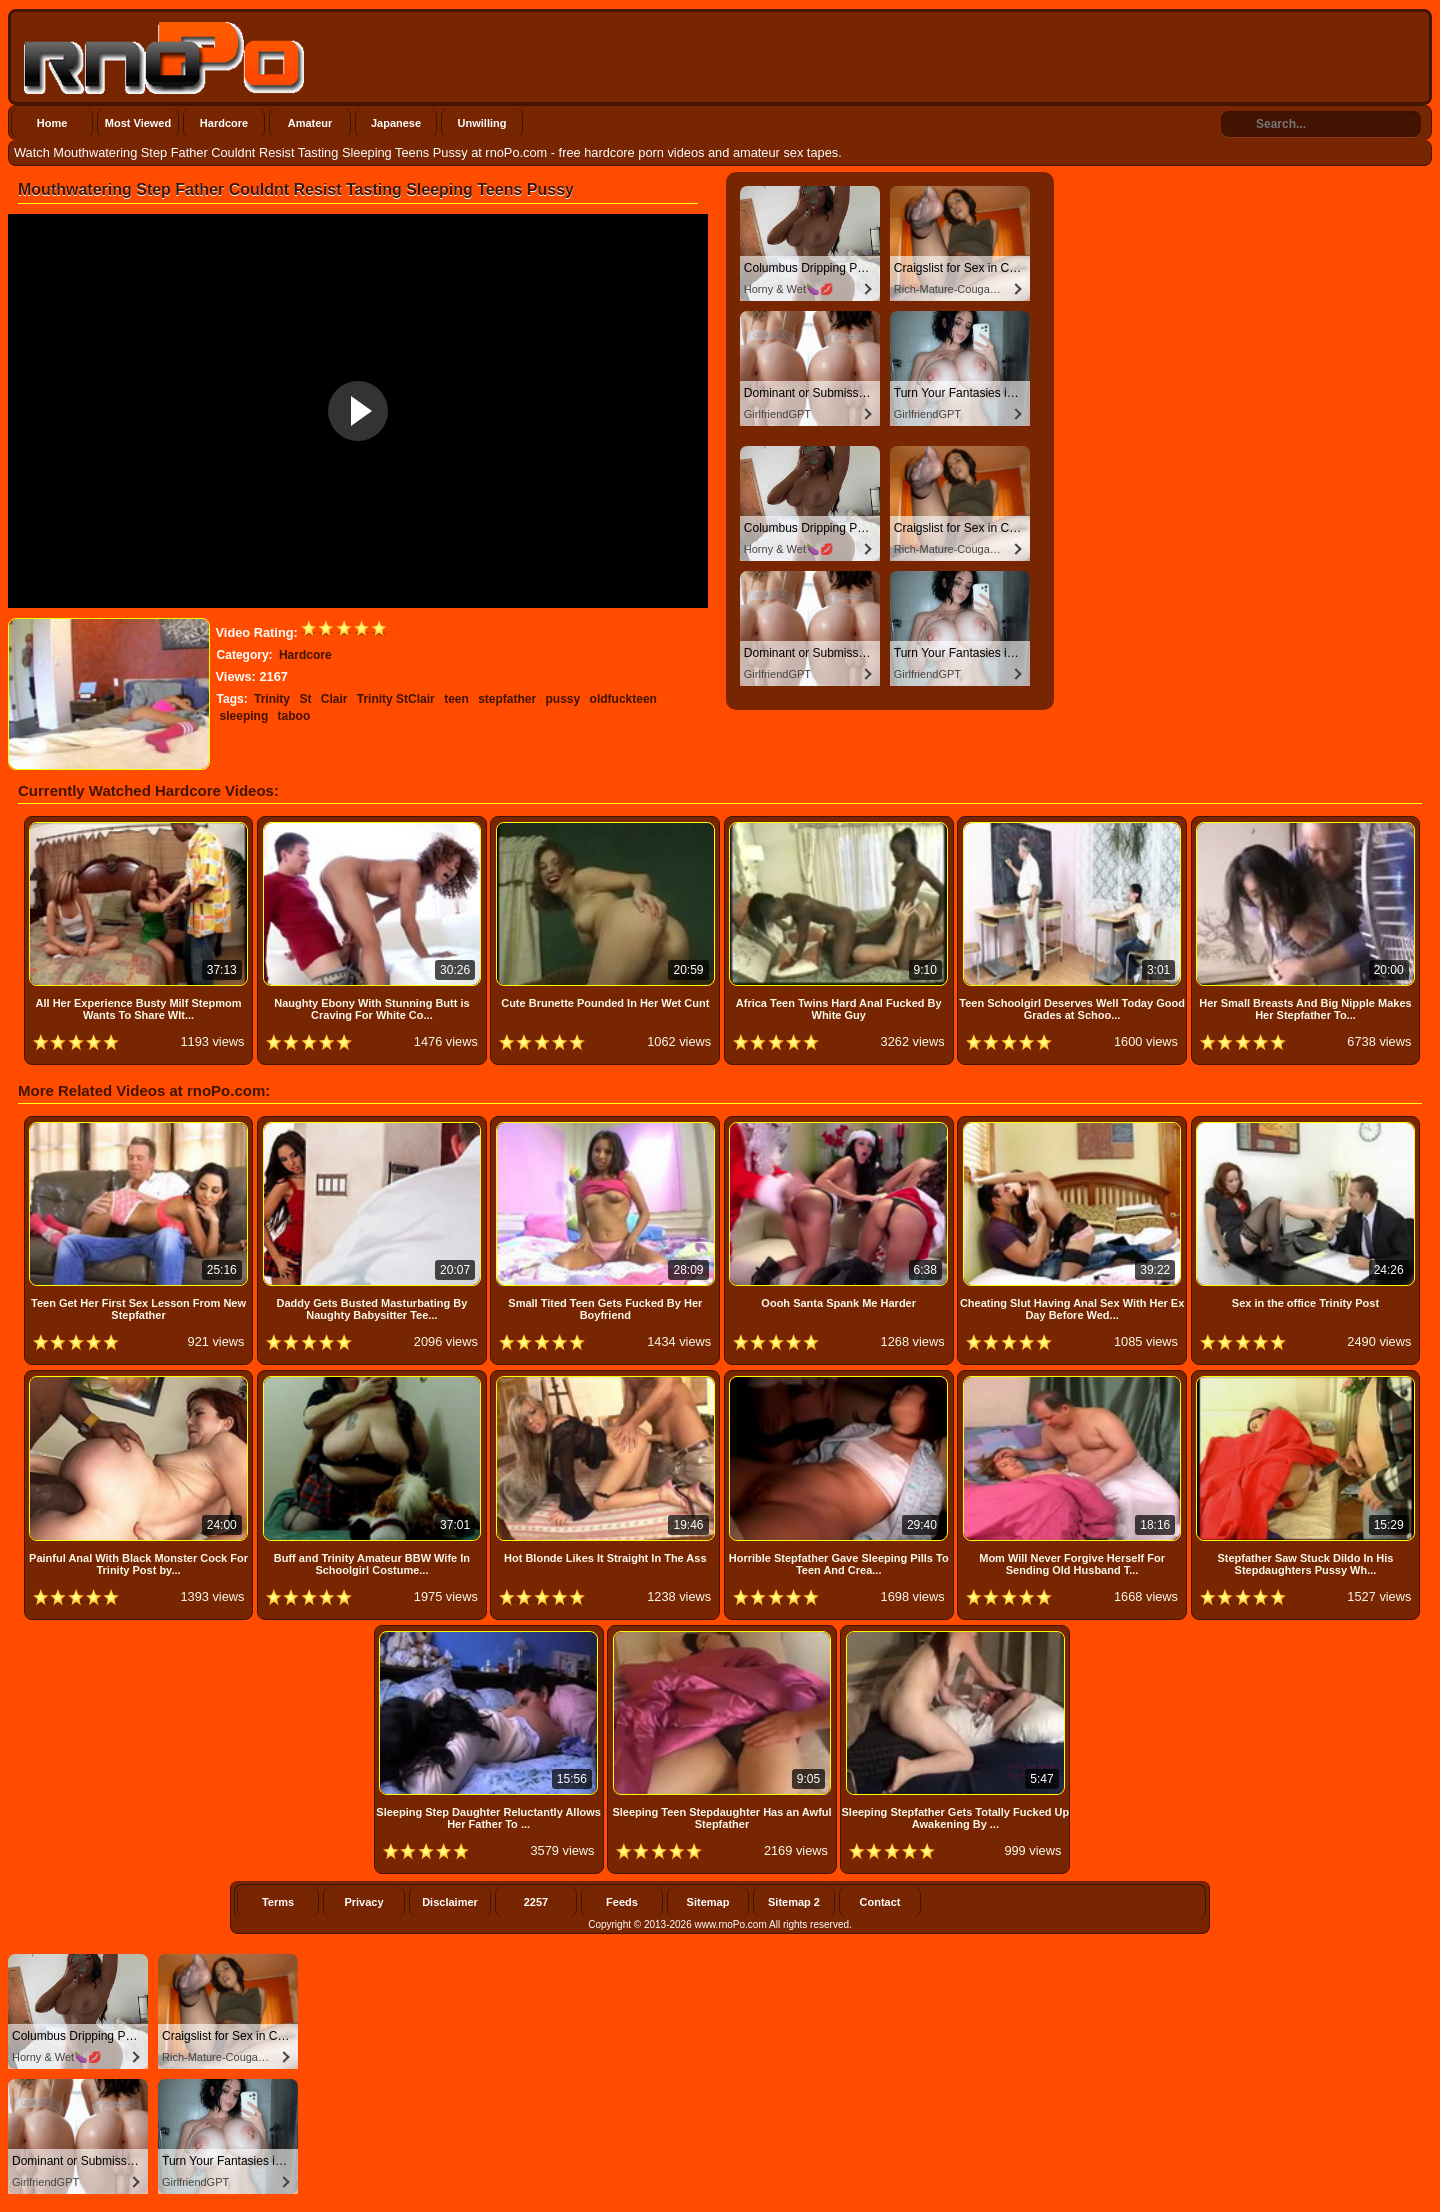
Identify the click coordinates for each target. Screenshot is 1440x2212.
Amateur (310, 123)
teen (456, 699)
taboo (294, 716)
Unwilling (482, 123)
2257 (536, 1902)
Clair (334, 699)
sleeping (244, 716)
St (305, 699)
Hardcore (224, 123)
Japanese (396, 123)
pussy (563, 699)
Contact (880, 1902)
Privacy (363, 1902)
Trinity (272, 699)
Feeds (622, 1902)
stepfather (507, 699)
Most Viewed (138, 123)
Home (52, 123)
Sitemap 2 (794, 1902)
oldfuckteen (623, 699)
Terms (278, 1902)
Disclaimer (450, 1902)
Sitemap (708, 1902)
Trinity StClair (396, 699)
